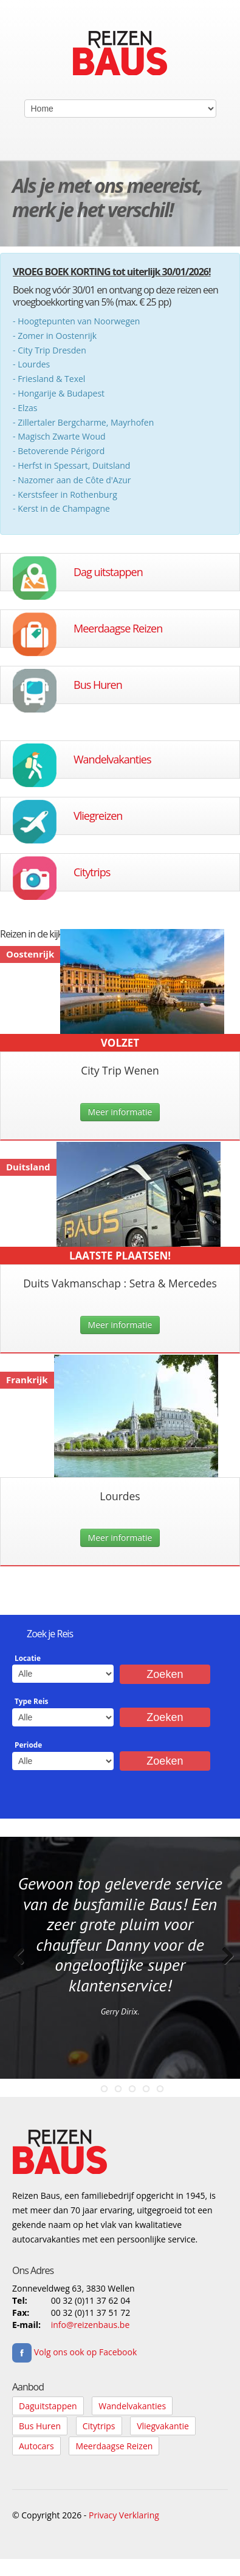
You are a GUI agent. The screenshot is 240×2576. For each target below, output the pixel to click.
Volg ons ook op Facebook (74, 2352)
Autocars (36, 2446)
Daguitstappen (48, 2406)
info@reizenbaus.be (90, 2324)
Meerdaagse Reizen (118, 628)
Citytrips (92, 872)
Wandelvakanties (112, 759)
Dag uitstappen (108, 572)
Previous (18, 1968)
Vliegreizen (98, 815)
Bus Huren (98, 684)
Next (222, 1968)
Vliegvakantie (163, 2426)
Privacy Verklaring (124, 2515)
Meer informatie (120, 1112)
